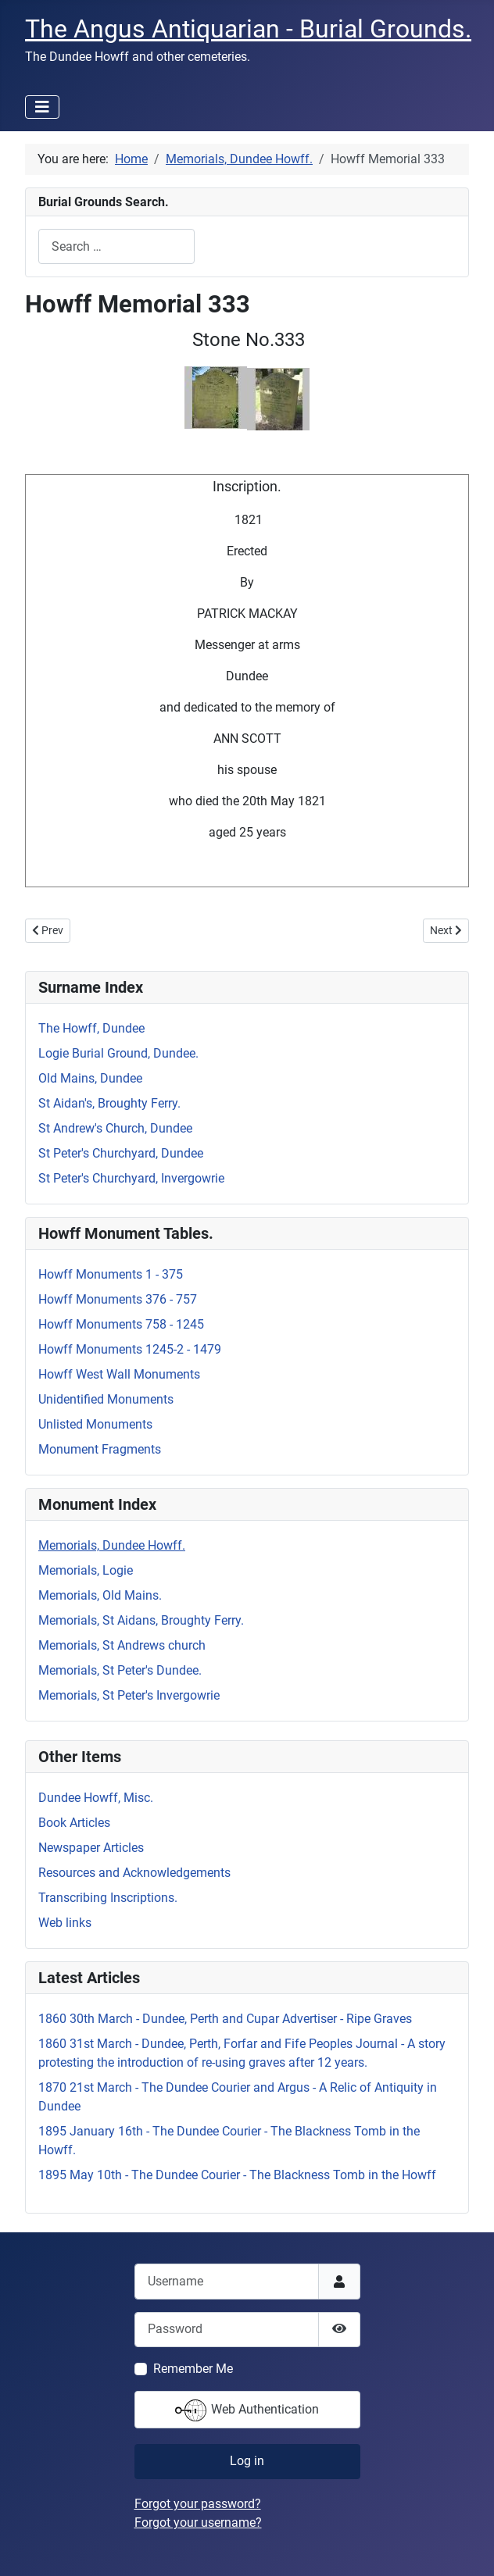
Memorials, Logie (85, 1570)
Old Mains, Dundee (90, 1078)
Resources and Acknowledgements (134, 1872)
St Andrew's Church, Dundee (115, 1128)
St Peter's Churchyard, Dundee (120, 1153)
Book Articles (74, 1822)
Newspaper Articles (91, 1847)
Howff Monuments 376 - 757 (117, 1299)
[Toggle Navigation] (42, 107)
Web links (64, 1922)
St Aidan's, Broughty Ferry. (109, 1103)
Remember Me (193, 2368)
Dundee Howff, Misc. (95, 1797)
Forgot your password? (197, 2503)
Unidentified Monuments (106, 1399)
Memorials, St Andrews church (122, 1645)
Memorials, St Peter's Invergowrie (129, 1695)
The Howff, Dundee (91, 1028)
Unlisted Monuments (95, 1424)
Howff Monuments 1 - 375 (110, 1274)
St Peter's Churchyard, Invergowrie (131, 1178)
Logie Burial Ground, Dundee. (118, 1053)
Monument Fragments (99, 1449)
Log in (247, 2460)
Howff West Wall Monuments (119, 1374)
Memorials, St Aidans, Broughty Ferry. (141, 1620)
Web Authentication (247, 2410)
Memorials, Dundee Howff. (111, 1545)
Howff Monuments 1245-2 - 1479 (129, 1349)
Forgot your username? (198, 2522)
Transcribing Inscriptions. (107, 1897)
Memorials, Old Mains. (100, 1595)
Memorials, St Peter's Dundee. (120, 1670)
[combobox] (116, 246)
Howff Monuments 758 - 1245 (121, 1324)
